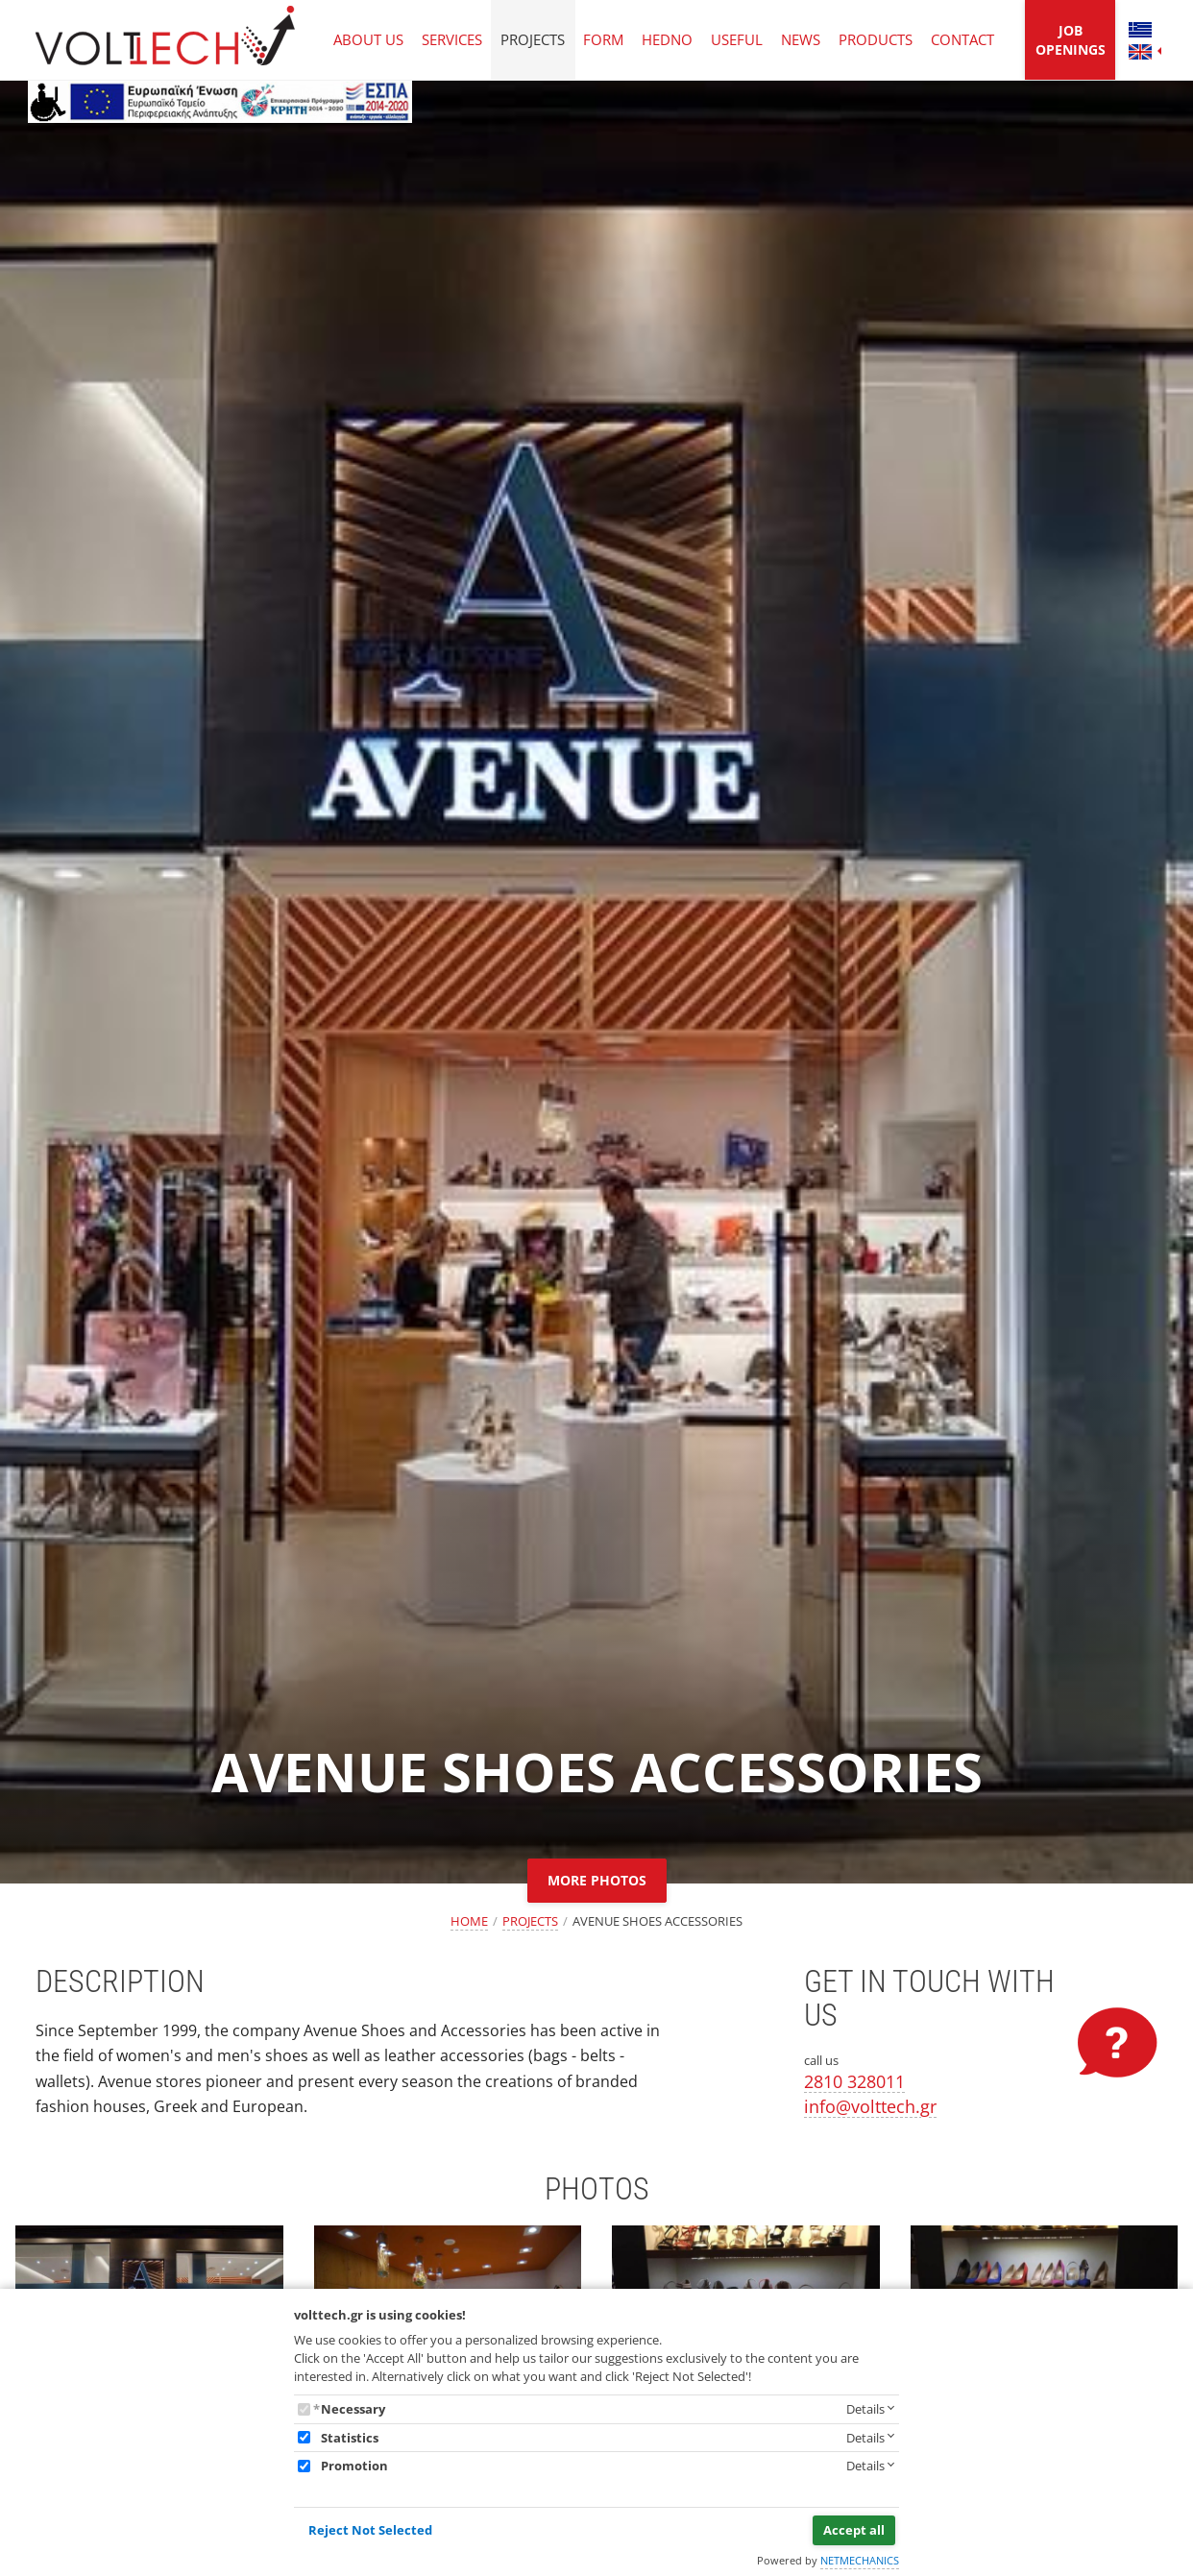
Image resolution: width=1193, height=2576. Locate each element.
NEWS (800, 39)
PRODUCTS (876, 39)
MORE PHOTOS (597, 1880)
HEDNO (667, 39)
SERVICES (452, 39)
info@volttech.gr (870, 2106)
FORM (603, 39)
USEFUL (737, 39)
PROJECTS (532, 39)
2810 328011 (854, 2081)
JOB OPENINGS (1070, 40)
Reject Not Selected (370, 2530)
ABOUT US (368, 39)
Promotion (354, 2465)
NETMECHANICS (859, 2560)
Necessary (353, 2409)
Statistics (349, 2437)
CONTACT (962, 39)
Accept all (854, 2530)
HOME (469, 1921)
